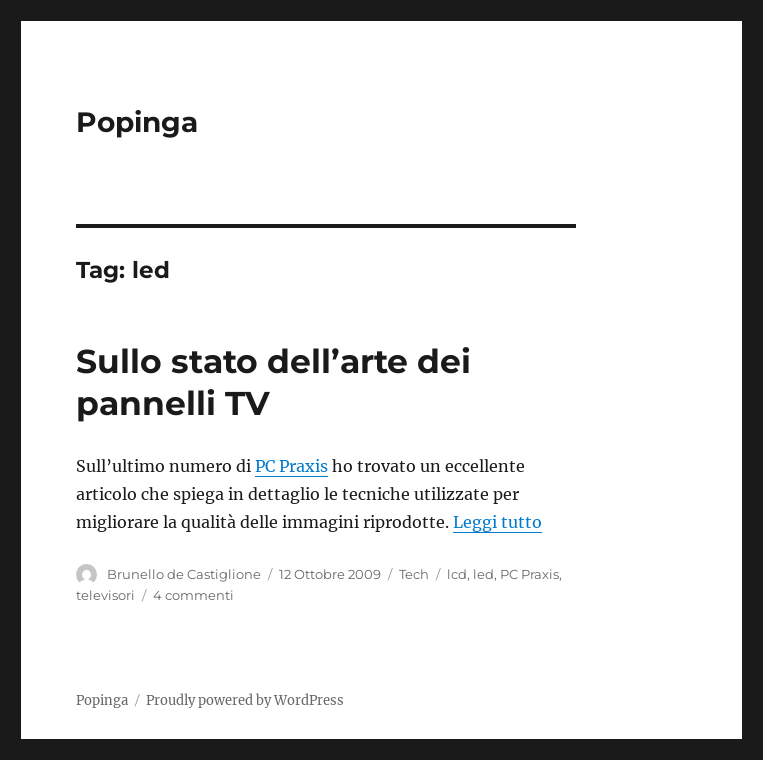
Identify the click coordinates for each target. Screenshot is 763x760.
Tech (414, 574)
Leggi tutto (497, 522)
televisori (105, 595)
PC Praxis (291, 466)
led (483, 574)
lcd (457, 574)
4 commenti (193, 595)
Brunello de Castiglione (184, 574)
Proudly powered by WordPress (245, 700)
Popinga (137, 122)
